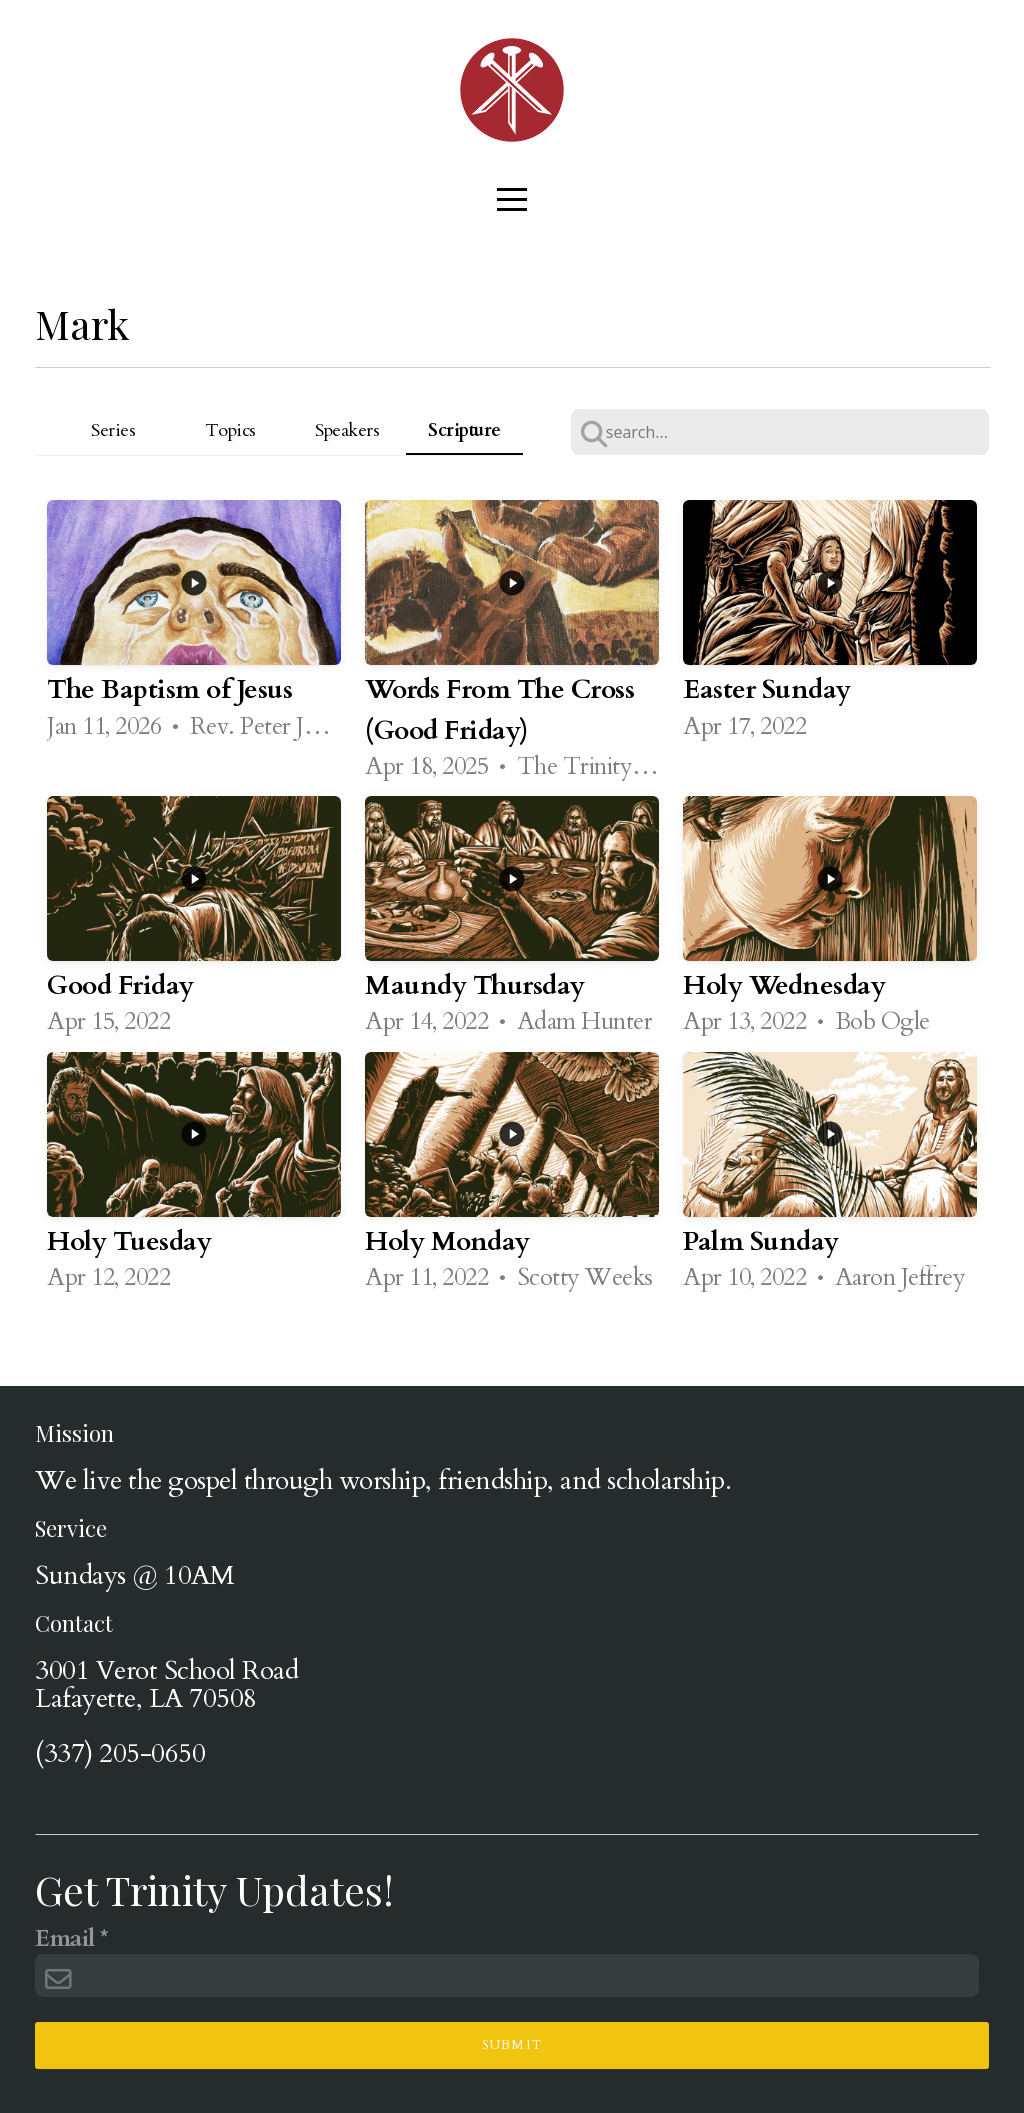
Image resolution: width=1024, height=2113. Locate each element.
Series (113, 430)
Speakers (347, 430)
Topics (230, 430)
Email (65, 1939)
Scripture (464, 430)
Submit (512, 2045)
